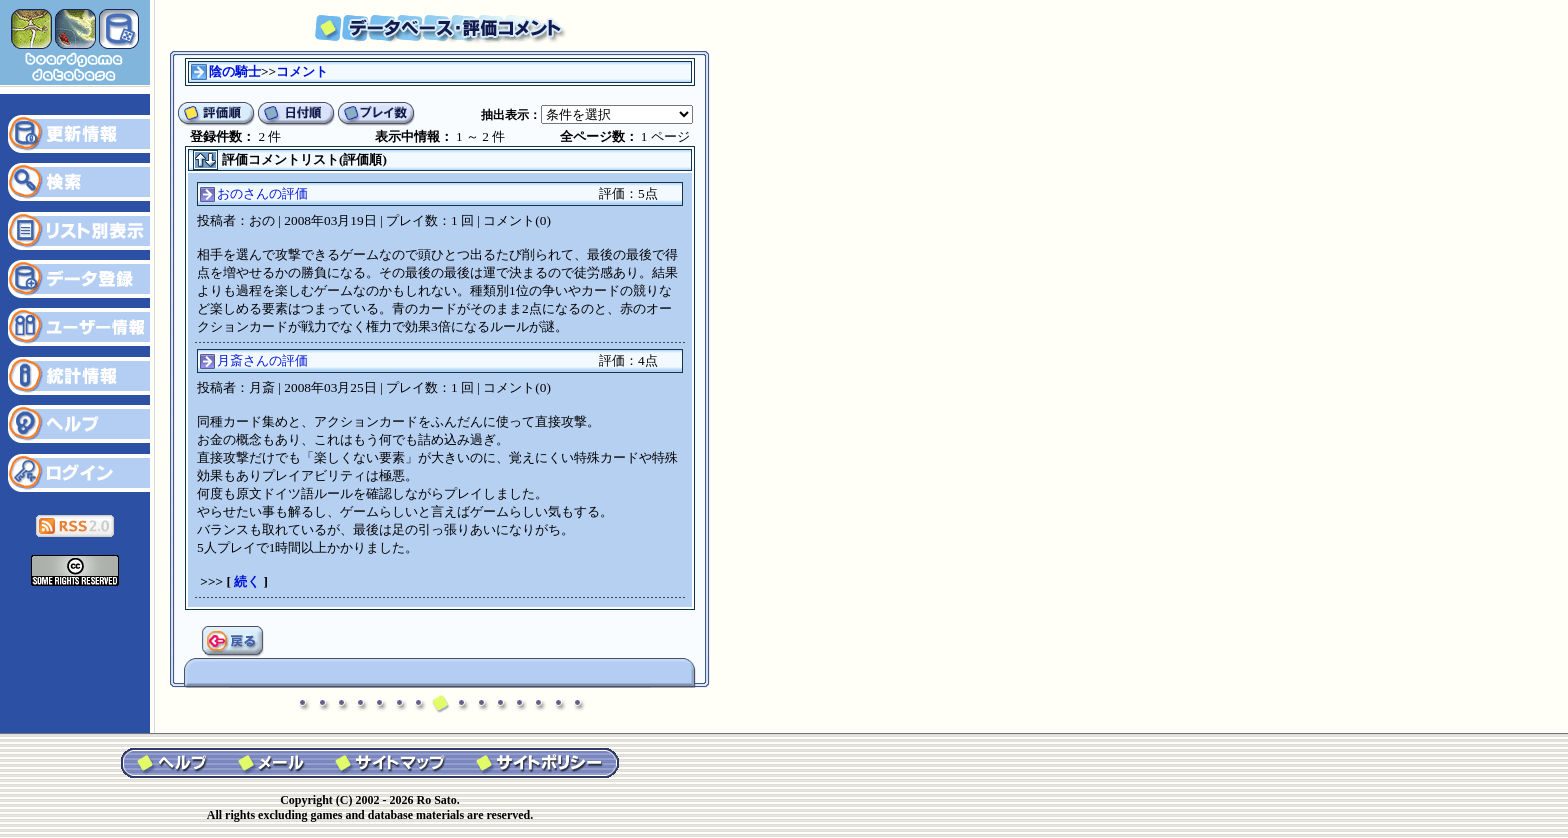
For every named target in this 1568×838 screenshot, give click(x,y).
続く (247, 581)
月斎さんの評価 (262, 360)
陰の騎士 (235, 71)
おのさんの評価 (262, 193)
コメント (302, 71)
